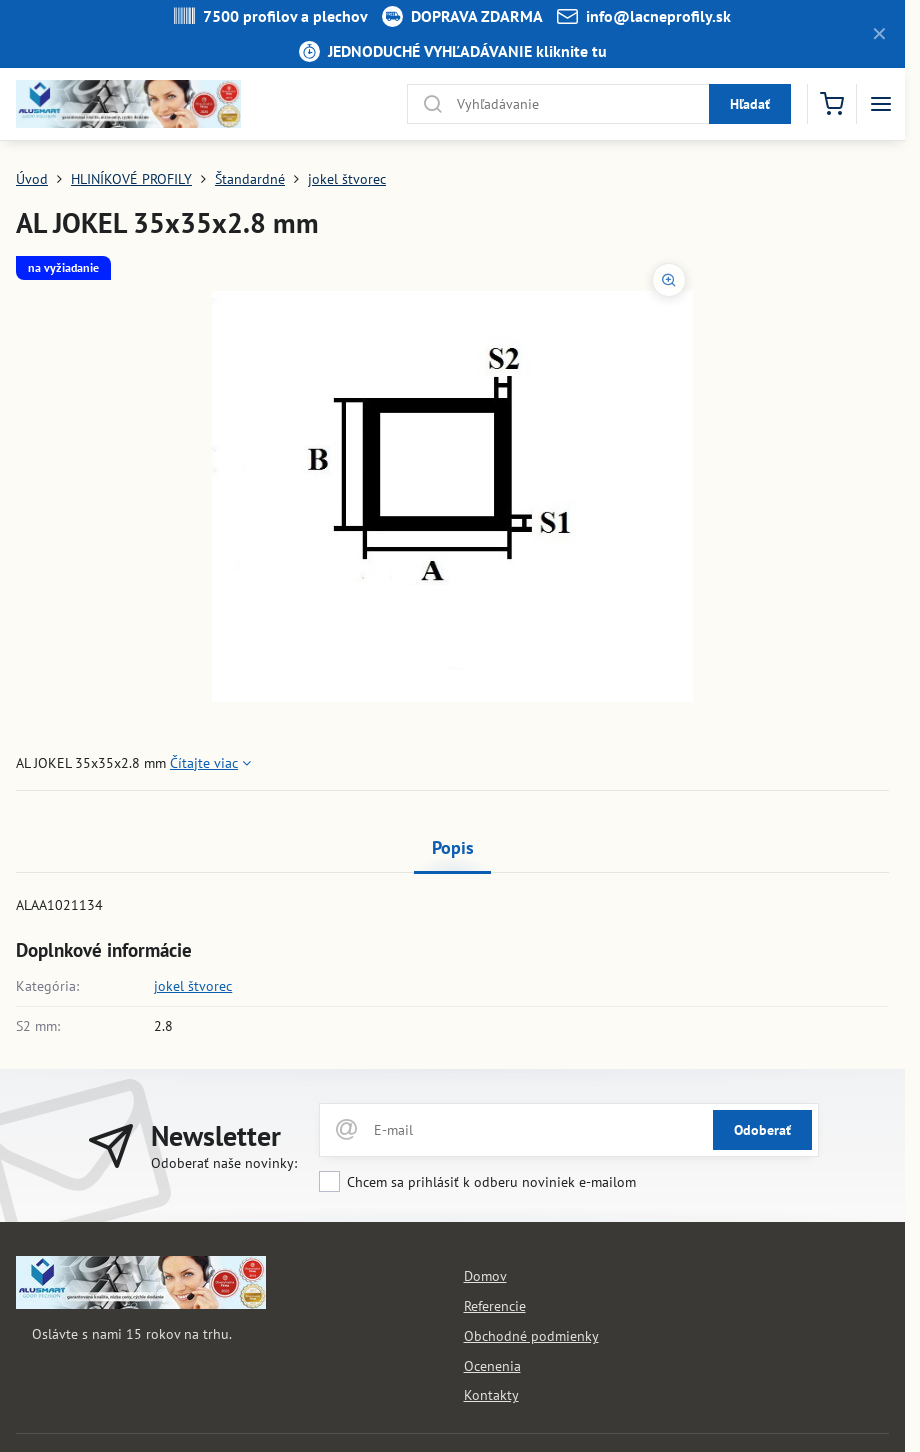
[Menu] (881, 104)
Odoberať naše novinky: (224, 1163)
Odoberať (762, 1130)
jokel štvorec (193, 986)
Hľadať (750, 104)
